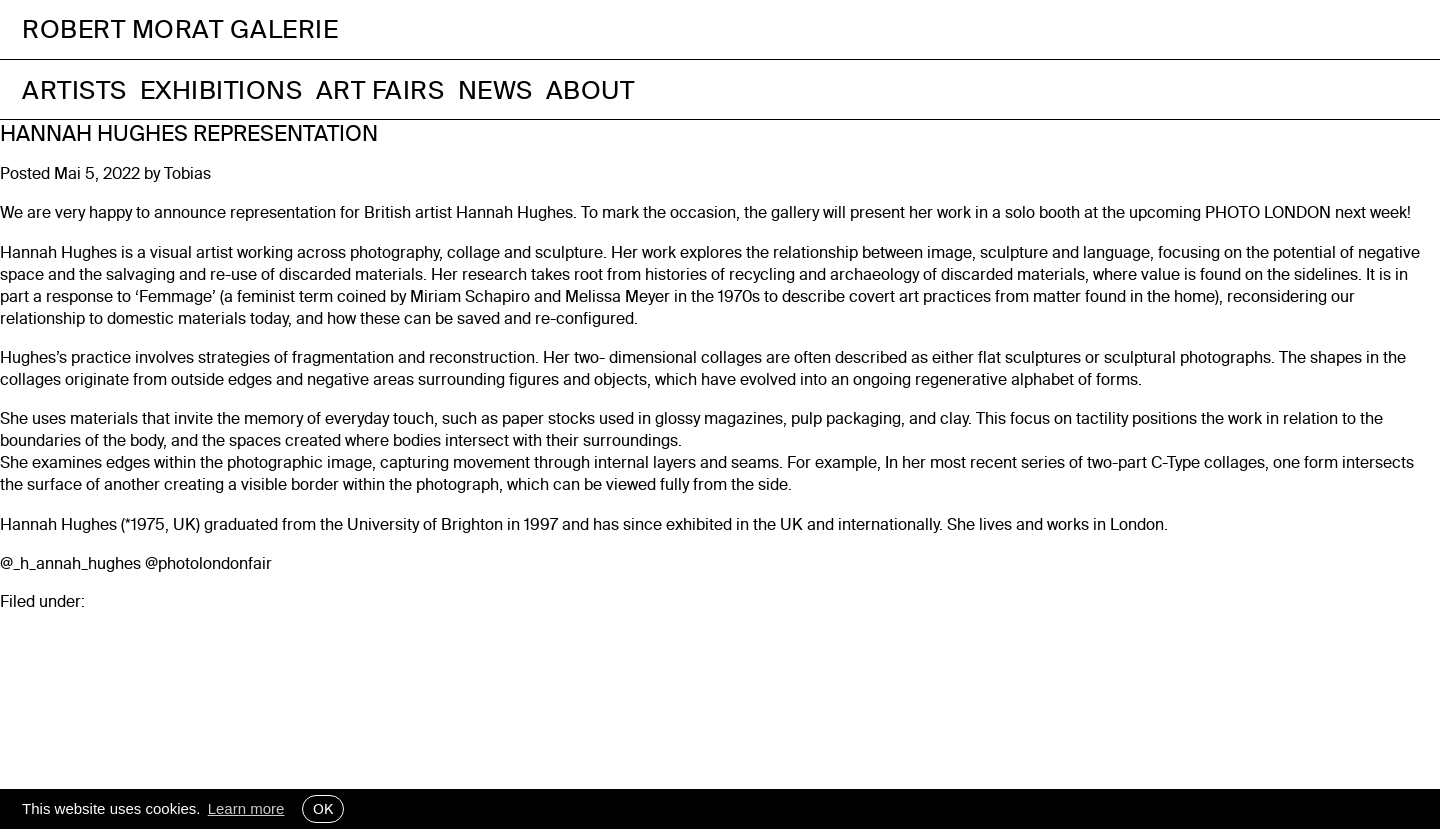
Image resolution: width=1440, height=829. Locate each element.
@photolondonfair (208, 563)
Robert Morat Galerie (180, 29)
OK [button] (323, 809)
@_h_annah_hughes (70, 563)
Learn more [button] (246, 808)
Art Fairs (380, 89)
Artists (74, 89)
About (590, 89)
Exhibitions (221, 89)
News (495, 89)
